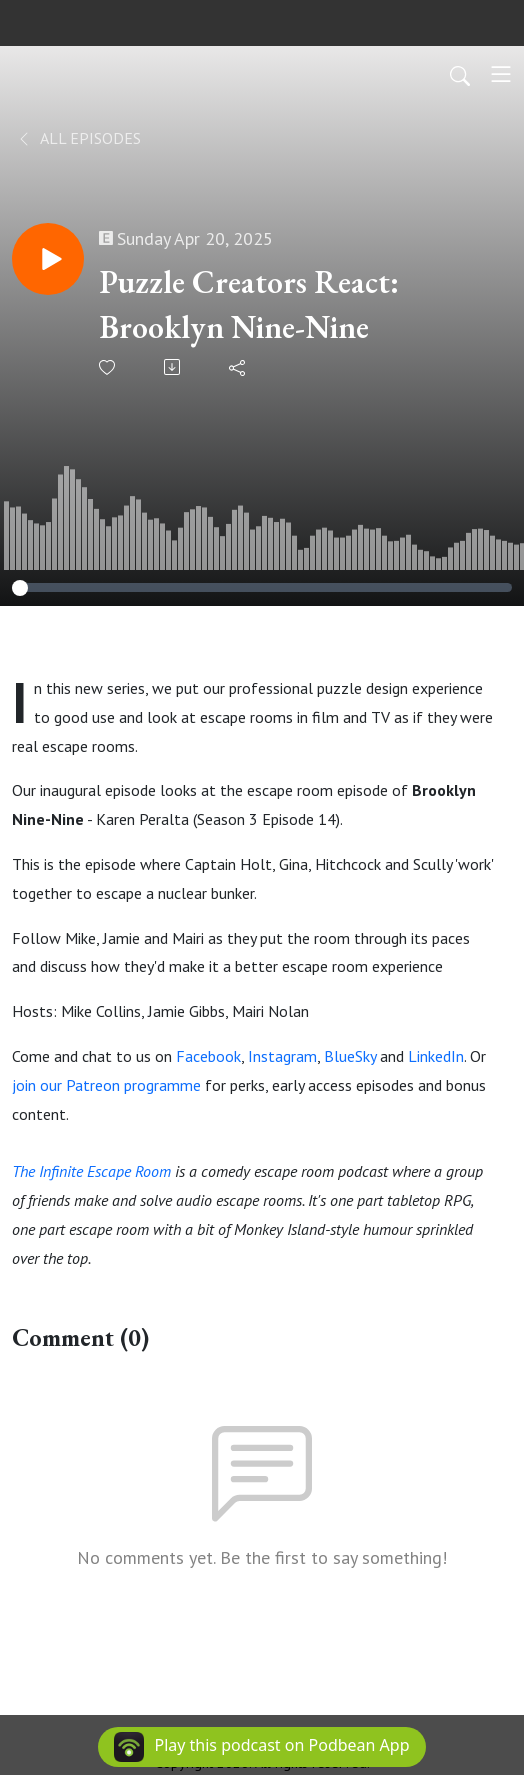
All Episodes (78, 138)
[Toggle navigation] (501, 74)
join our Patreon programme (106, 1085)
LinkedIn (436, 1056)
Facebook (208, 1056)
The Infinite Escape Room (91, 1171)
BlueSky (350, 1056)
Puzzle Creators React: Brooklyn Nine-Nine (249, 304)
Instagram (282, 1056)
